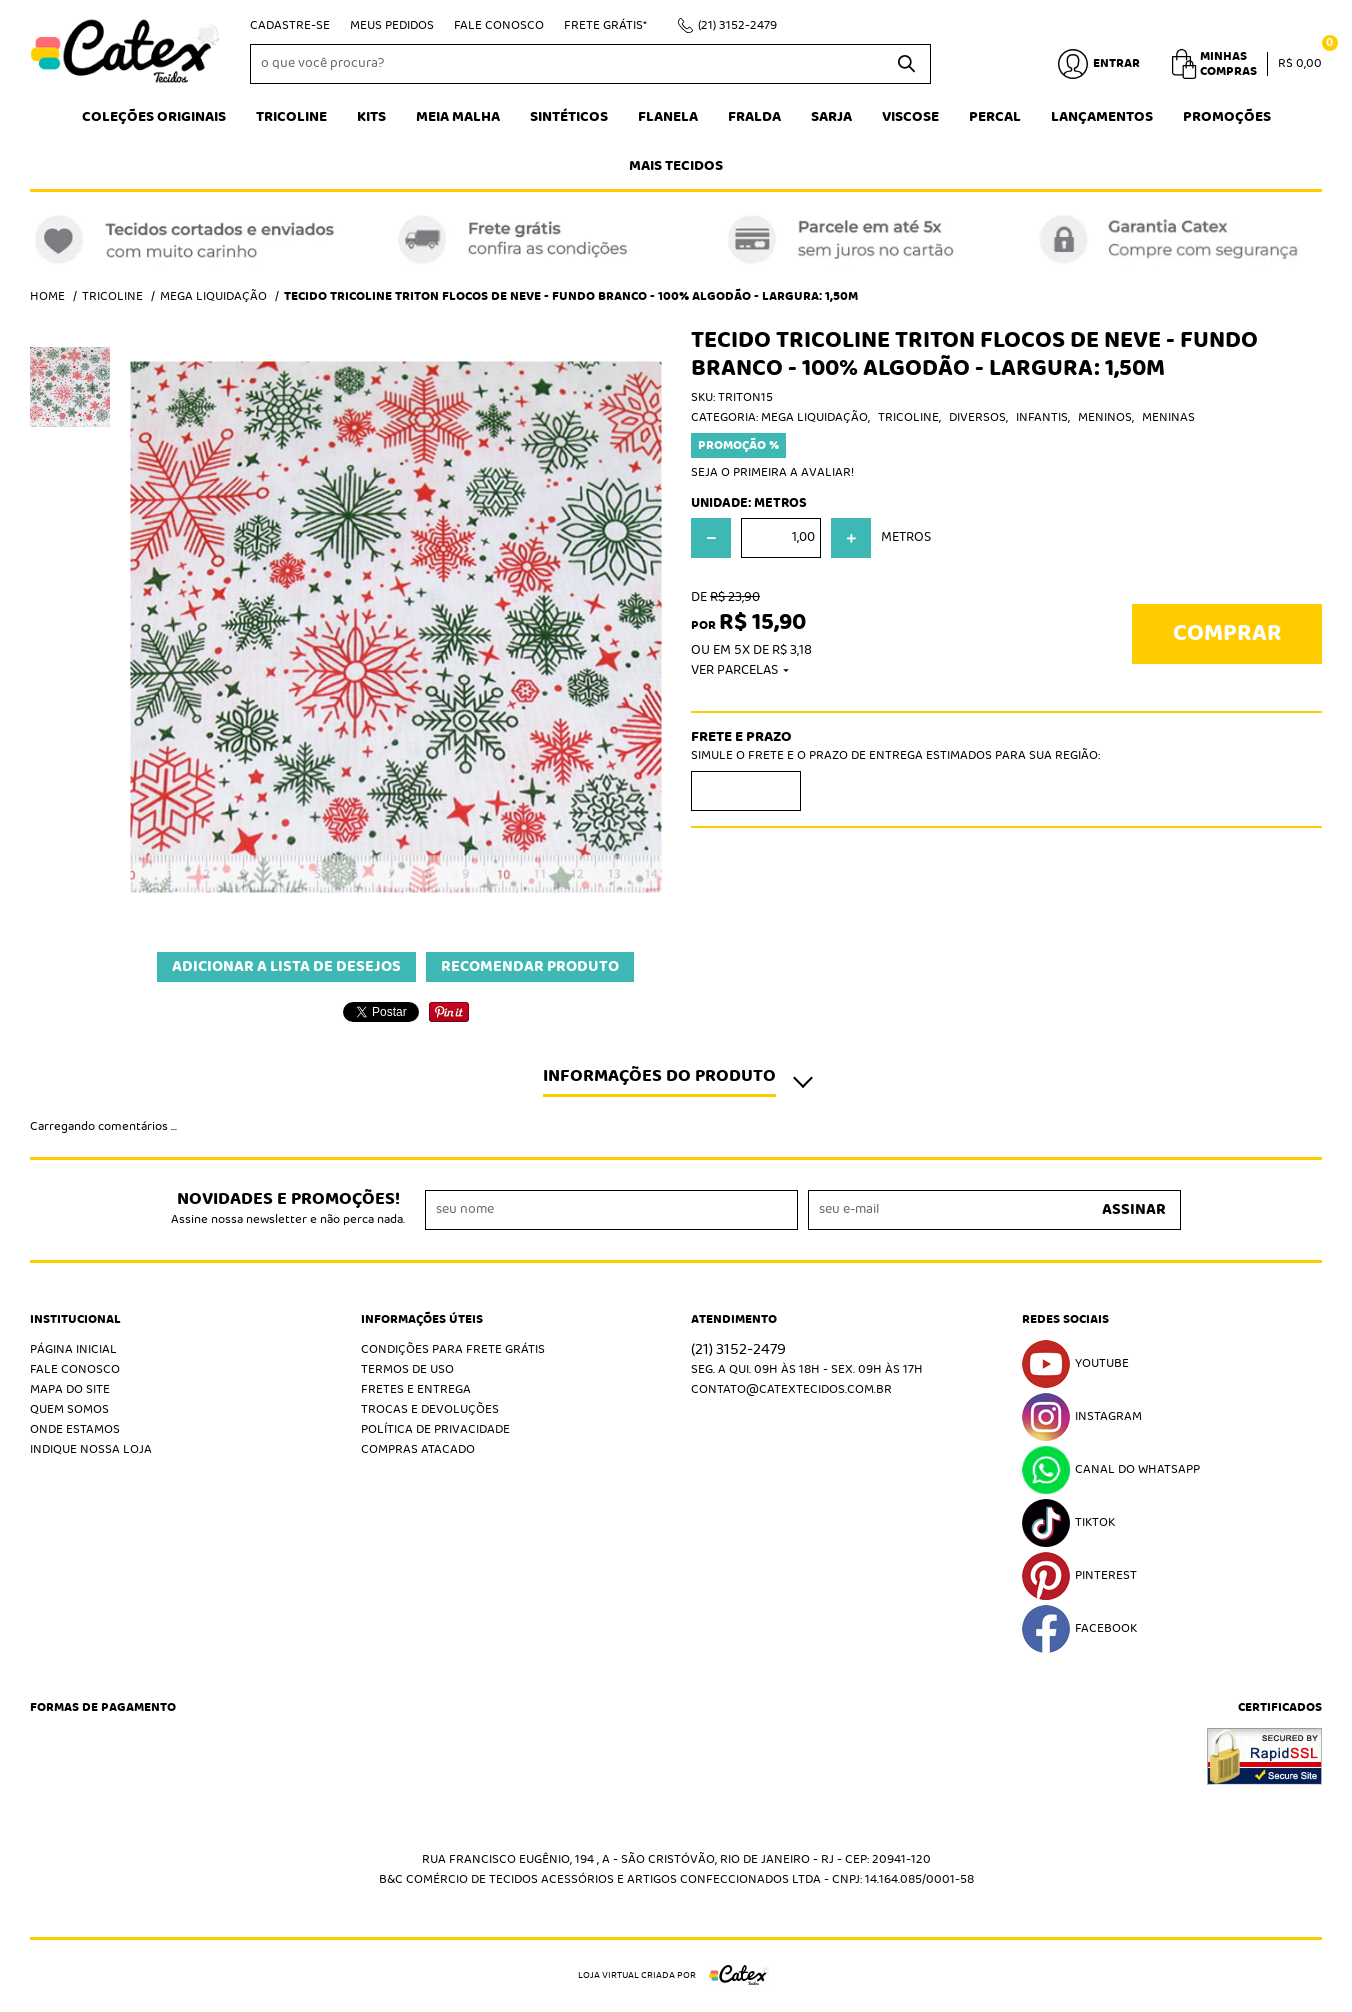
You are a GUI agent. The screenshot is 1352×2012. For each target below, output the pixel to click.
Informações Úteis (422, 1320)
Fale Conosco (499, 25)
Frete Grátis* (605, 25)
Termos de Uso (407, 1369)
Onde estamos (75, 1429)
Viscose (910, 117)
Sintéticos (569, 117)
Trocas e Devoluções (430, 1409)
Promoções (1227, 117)
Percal (995, 117)
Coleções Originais (154, 117)
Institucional (75, 1320)
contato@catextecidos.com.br (791, 1389)
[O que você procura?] (906, 64)
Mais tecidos (676, 166)
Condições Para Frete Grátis (453, 1349)
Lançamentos (1102, 117)
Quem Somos (69, 1409)
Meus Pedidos (392, 25)
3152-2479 (737, 25)
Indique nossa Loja (91, 1449)
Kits (371, 117)
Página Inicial (73, 1349)
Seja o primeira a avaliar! (772, 472)
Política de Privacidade (435, 1429)
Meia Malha (458, 117)
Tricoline (291, 117)
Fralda (754, 117)
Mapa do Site (70, 1389)
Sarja (831, 117)
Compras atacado (418, 1449)
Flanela (668, 117)
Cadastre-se (290, 25)
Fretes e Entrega (416, 1389)
